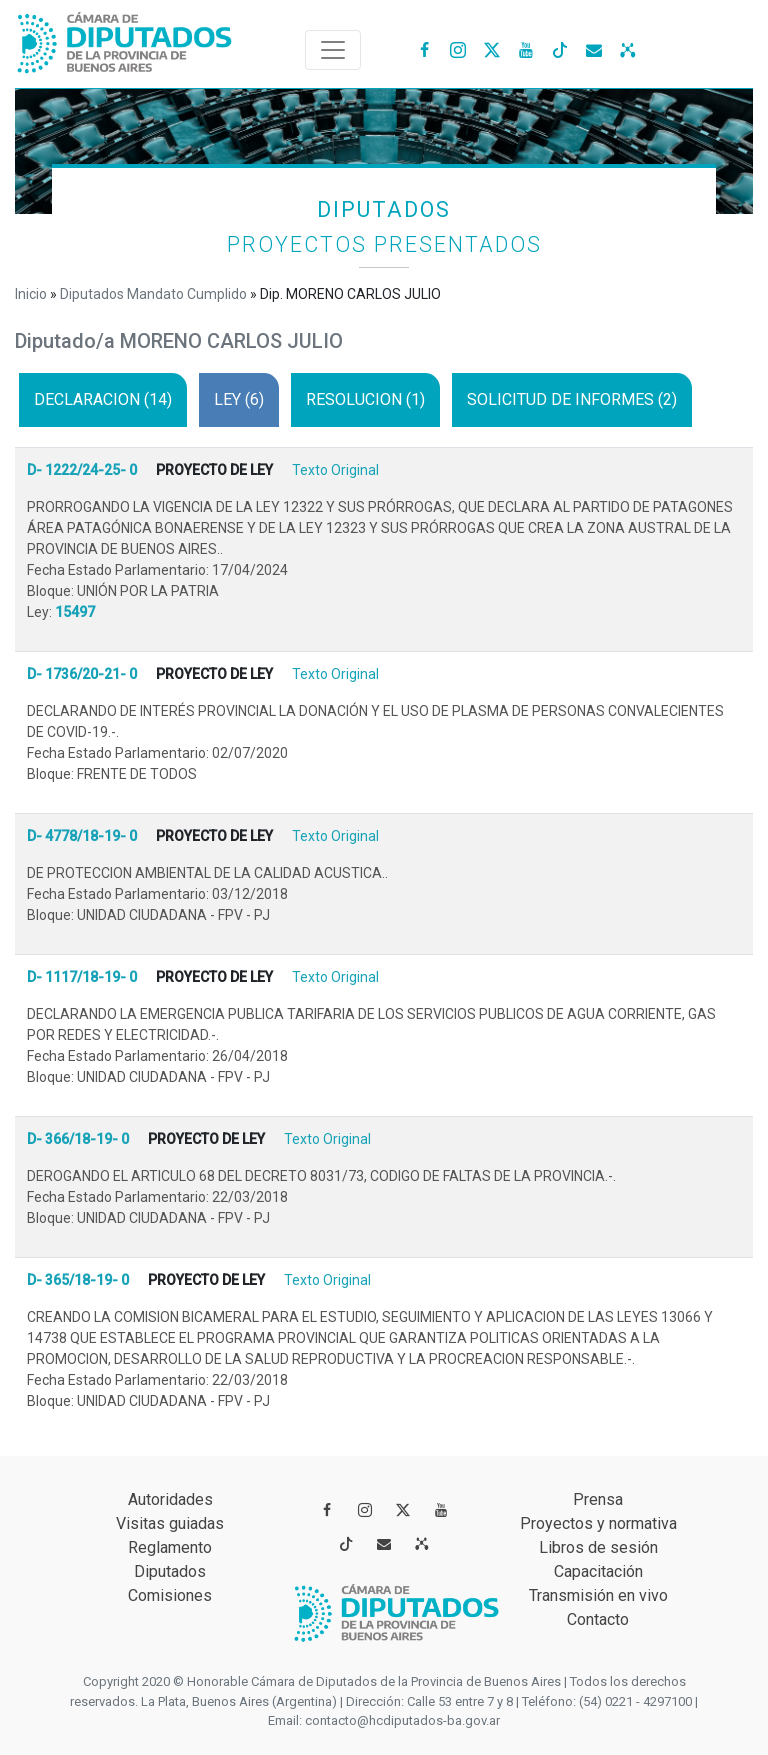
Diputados (170, 1571)
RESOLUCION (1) (365, 399)
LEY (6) (239, 399)
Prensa (598, 1499)
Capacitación (598, 1571)
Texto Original (335, 470)
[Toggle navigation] (333, 50)
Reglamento (170, 1547)
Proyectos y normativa (598, 1523)
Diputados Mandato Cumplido (153, 294)
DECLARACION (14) (103, 399)
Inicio (31, 294)
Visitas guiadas (170, 1523)
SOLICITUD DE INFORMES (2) (572, 399)
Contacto (598, 1619)
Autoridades (170, 1499)
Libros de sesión (598, 1547)
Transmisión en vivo (598, 1595)
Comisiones (170, 1595)
